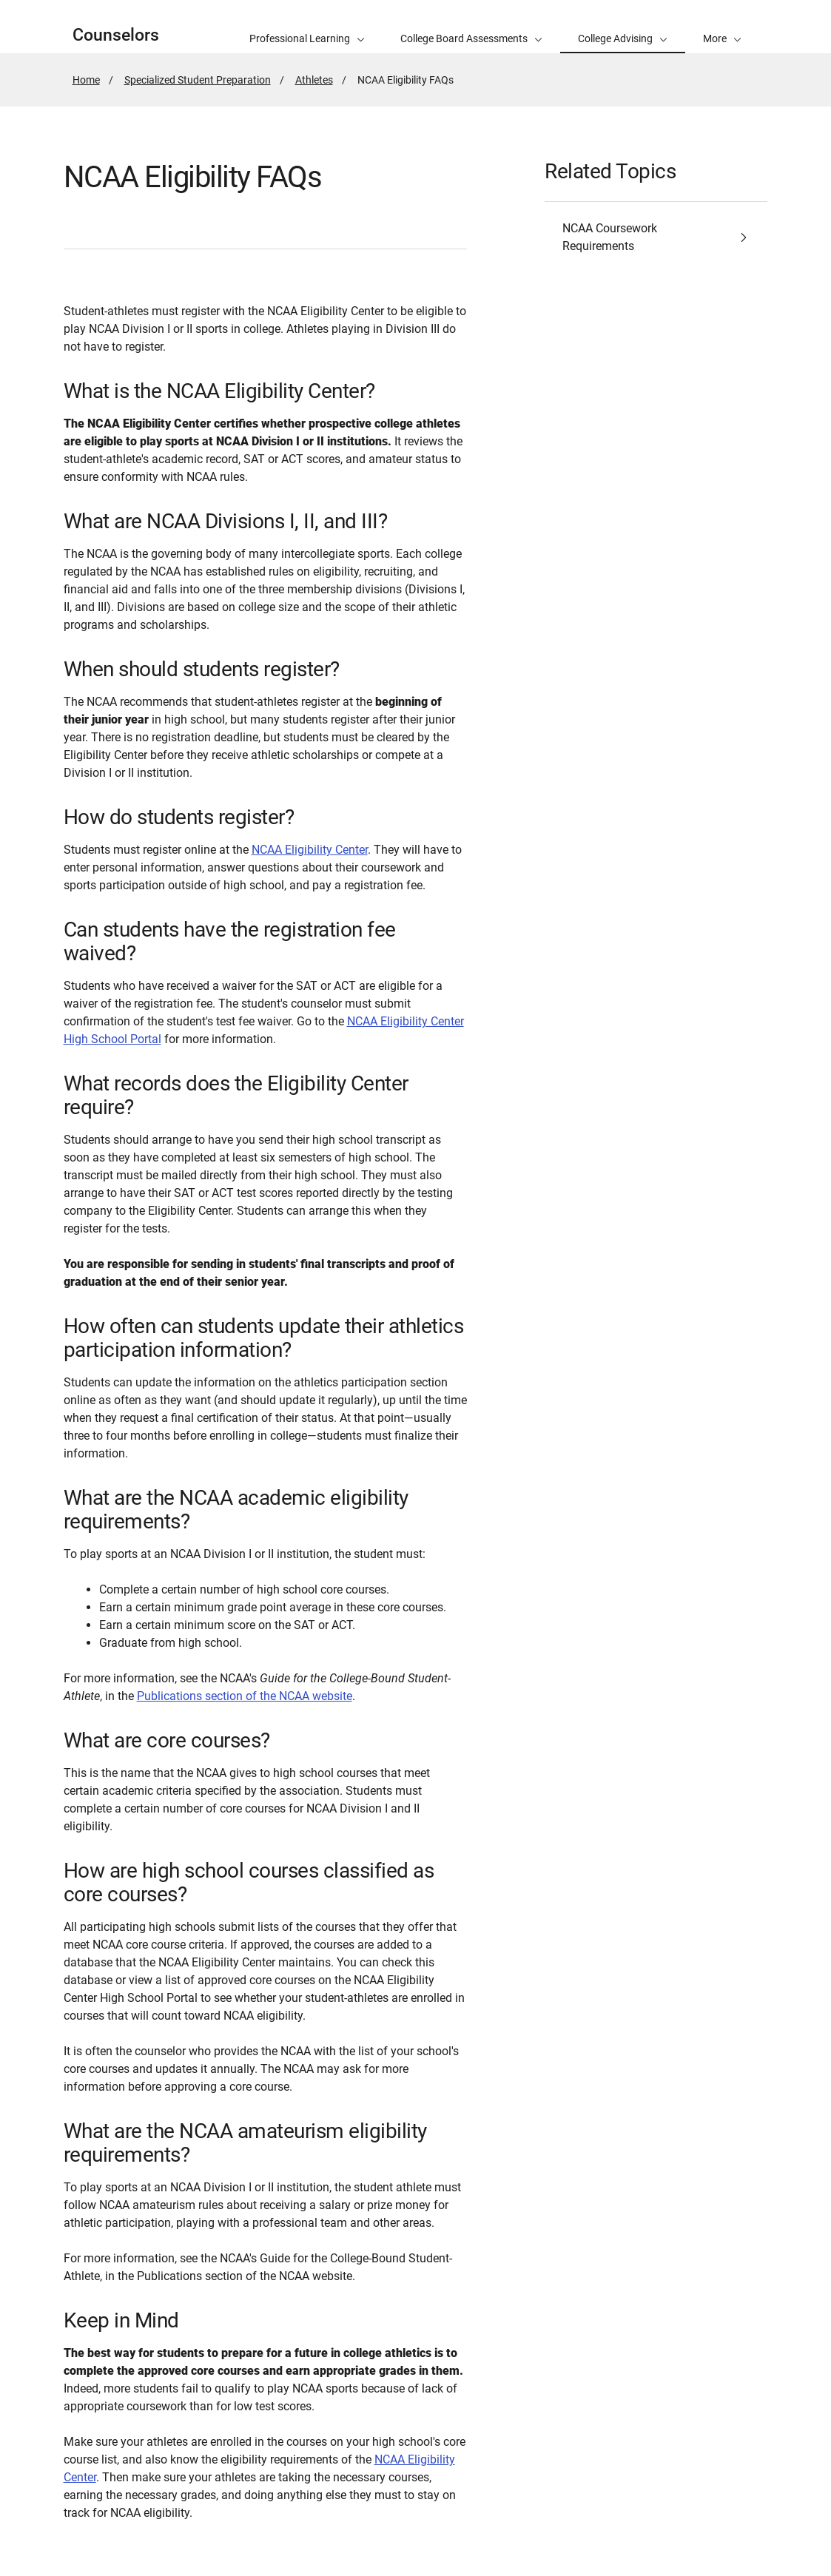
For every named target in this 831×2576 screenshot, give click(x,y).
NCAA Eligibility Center (310, 850)
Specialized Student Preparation (197, 80)
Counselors (116, 35)
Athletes (314, 80)
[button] (722, 26)
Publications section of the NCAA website (244, 1696)
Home (86, 80)
